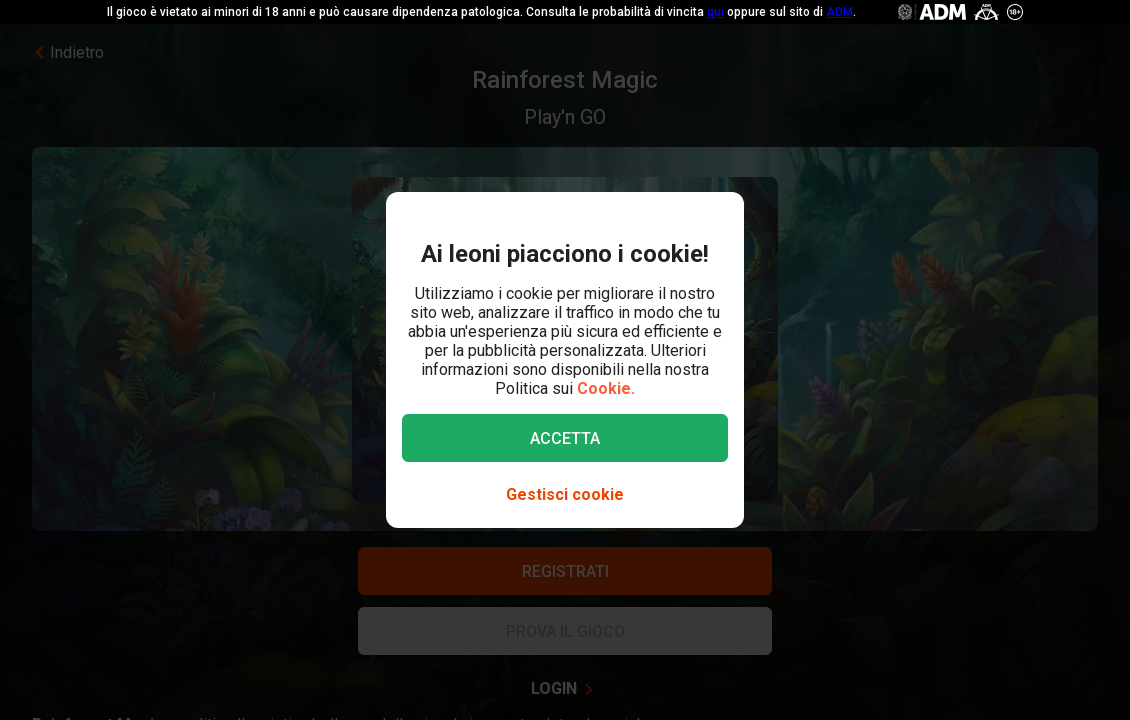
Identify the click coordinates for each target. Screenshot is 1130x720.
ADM (839, 12)
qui (715, 12)
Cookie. (606, 388)
